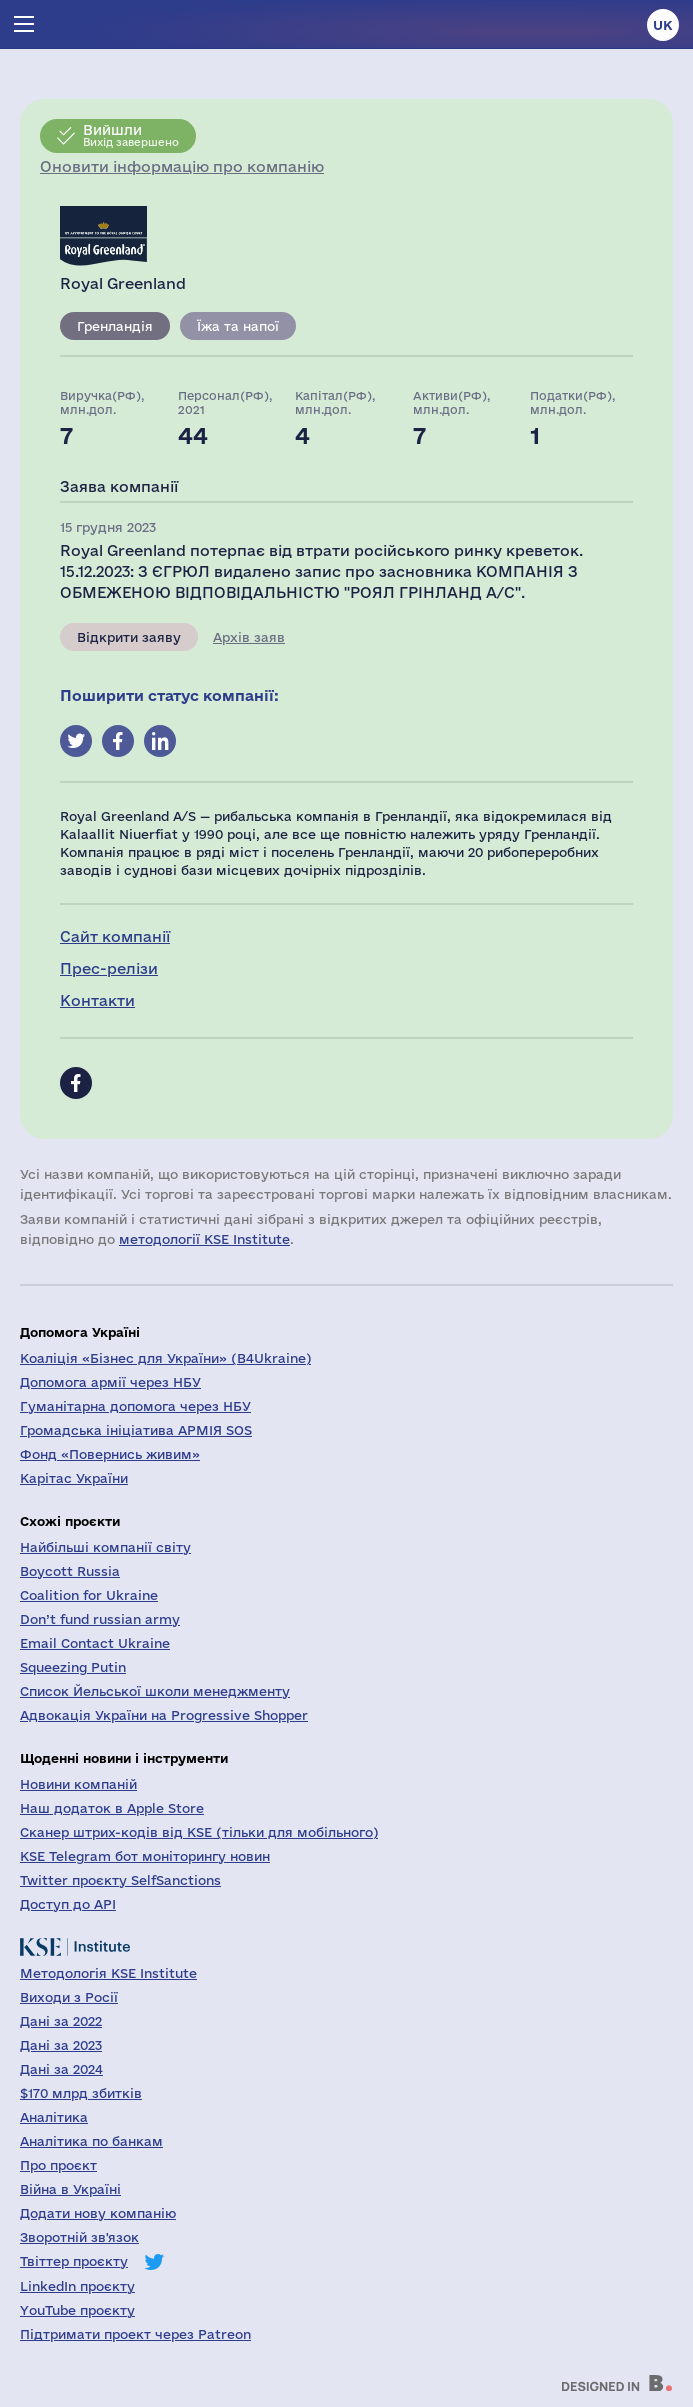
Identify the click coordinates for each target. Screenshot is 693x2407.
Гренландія (115, 326)
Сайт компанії (115, 936)
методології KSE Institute (204, 1239)
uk (663, 25)
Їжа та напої (238, 326)
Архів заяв (249, 637)
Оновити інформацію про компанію (182, 166)
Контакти (97, 1000)
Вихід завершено (131, 135)
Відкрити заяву (129, 637)
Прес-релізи (109, 968)
